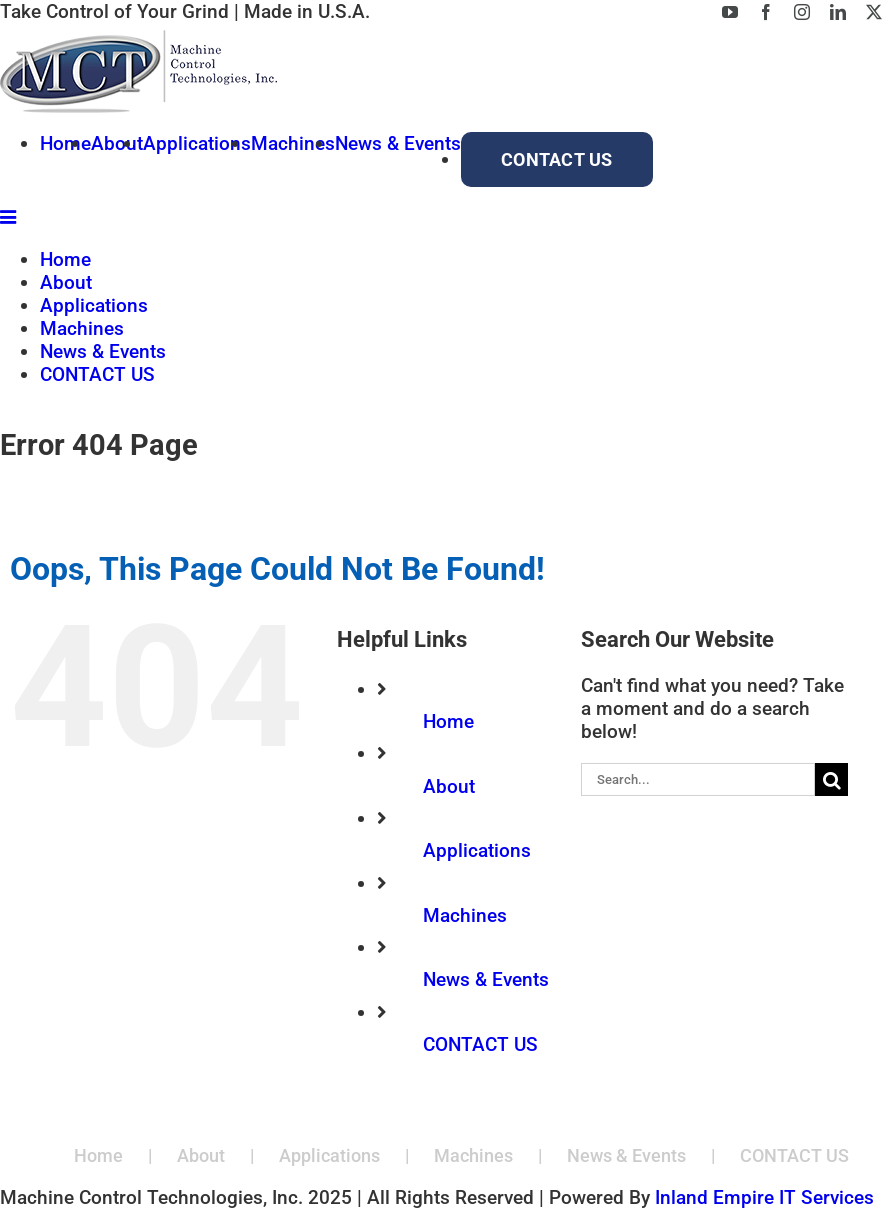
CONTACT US (480, 1044)
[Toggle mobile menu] (9, 216)
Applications (477, 850)
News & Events (486, 979)
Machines (465, 915)
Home (448, 721)
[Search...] (698, 779)
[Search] (831, 779)
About (449, 786)
